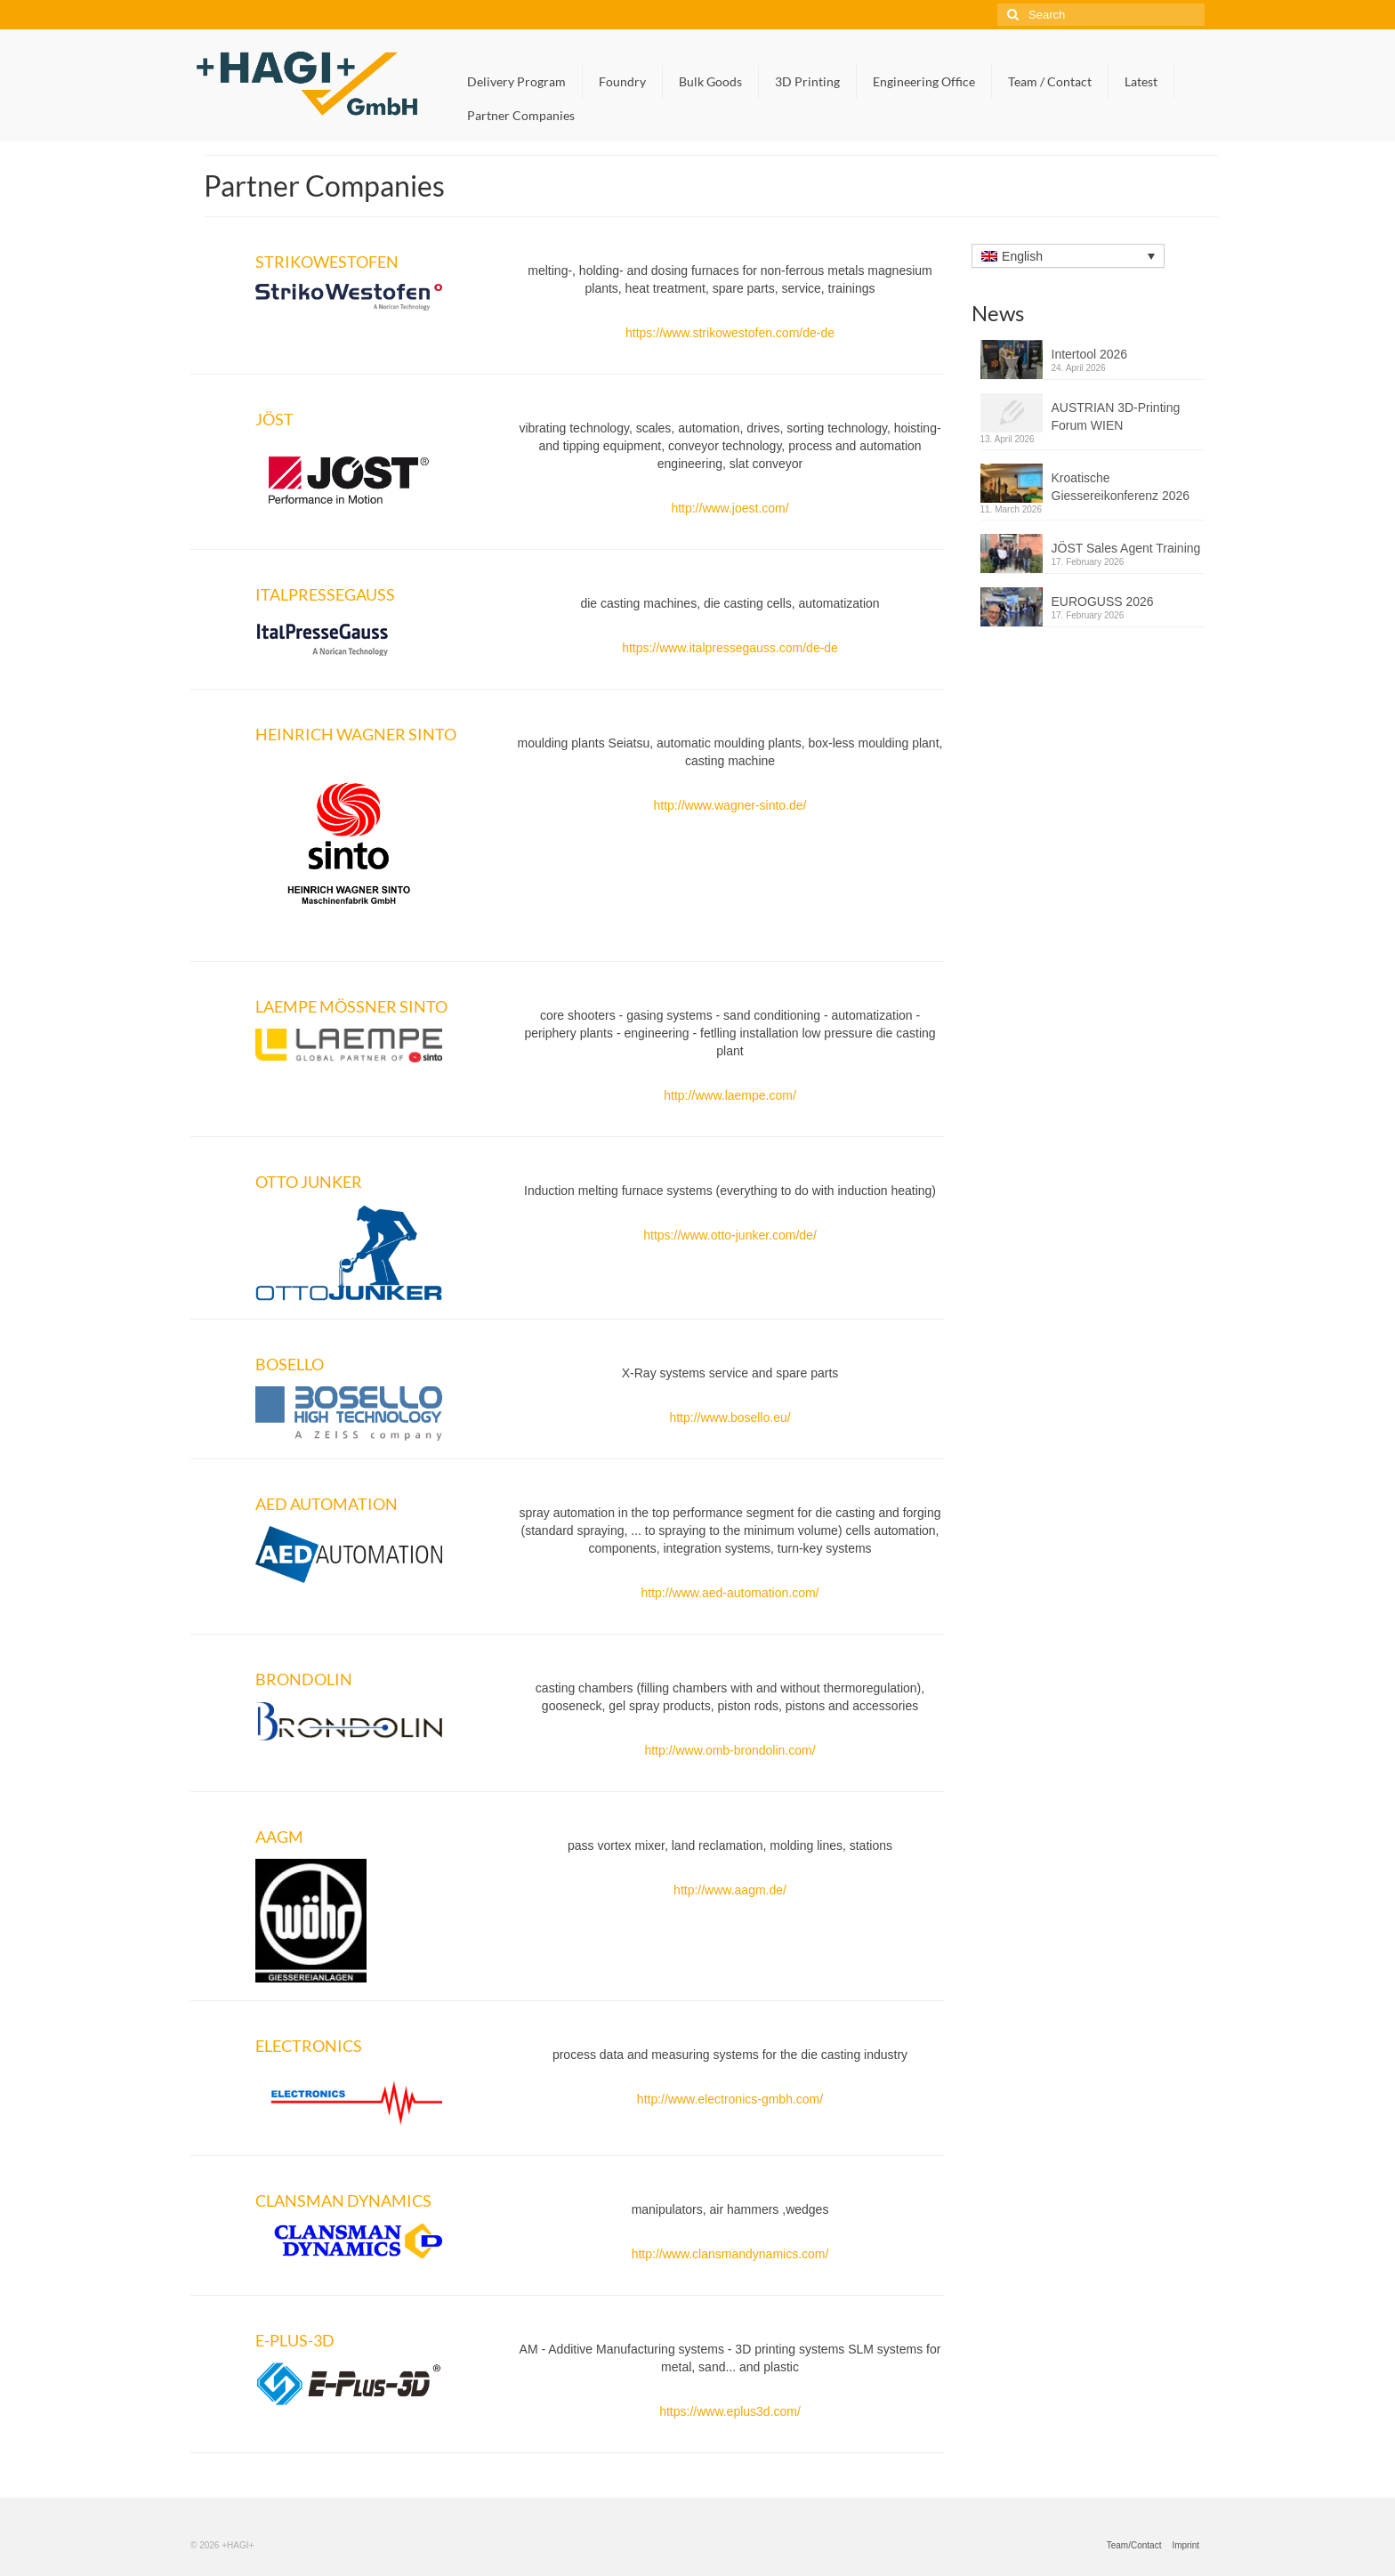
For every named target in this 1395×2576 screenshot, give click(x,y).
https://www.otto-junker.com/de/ (730, 1235)
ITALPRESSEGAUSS (325, 594)
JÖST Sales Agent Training (1126, 548)
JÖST (274, 419)
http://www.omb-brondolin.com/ (729, 1750)
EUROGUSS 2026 (1103, 601)
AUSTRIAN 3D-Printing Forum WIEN (1116, 416)
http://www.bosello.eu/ (729, 1417)
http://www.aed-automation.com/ (730, 1593)
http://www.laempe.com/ (730, 1095)
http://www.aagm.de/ (729, 1890)
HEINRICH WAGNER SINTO (355, 734)
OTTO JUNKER (308, 1181)
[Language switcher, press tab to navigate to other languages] (1068, 256)
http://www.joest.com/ (729, 508)
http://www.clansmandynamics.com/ (730, 2254)
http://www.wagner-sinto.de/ (730, 805)
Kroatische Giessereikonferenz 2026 (1121, 487)
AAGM (279, 1836)
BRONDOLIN (303, 1679)
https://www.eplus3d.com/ (730, 2411)
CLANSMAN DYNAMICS (343, 2200)
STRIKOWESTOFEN (327, 261)
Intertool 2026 (1090, 354)
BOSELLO (289, 1364)
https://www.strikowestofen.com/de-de (730, 333)
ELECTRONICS (308, 2045)
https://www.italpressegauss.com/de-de (730, 648)
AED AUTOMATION (326, 1504)
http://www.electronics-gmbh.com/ (730, 2099)
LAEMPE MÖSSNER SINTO (351, 1006)
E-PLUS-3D (295, 2340)
